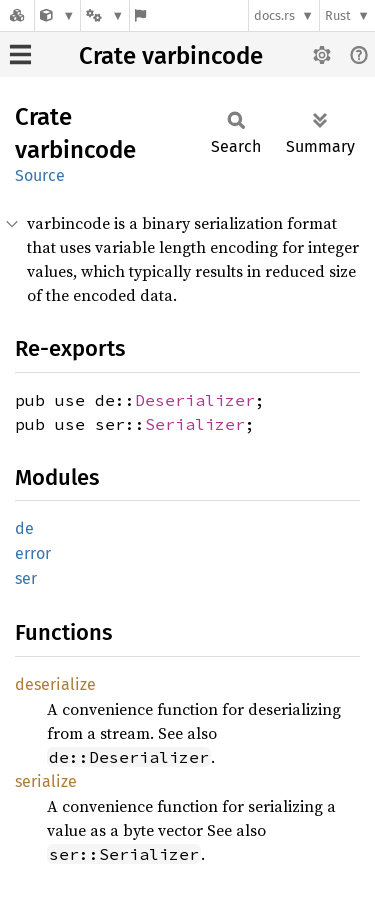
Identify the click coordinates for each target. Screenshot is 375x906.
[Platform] (105, 15)
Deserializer (195, 400)
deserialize (55, 684)
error (33, 553)
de (24, 528)
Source (40, 175)
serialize (46, 781)
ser (26, 578)
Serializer (195, 424)
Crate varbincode (171, 56)
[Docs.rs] (17, 15)
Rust (338, 15)
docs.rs (274, 15)
